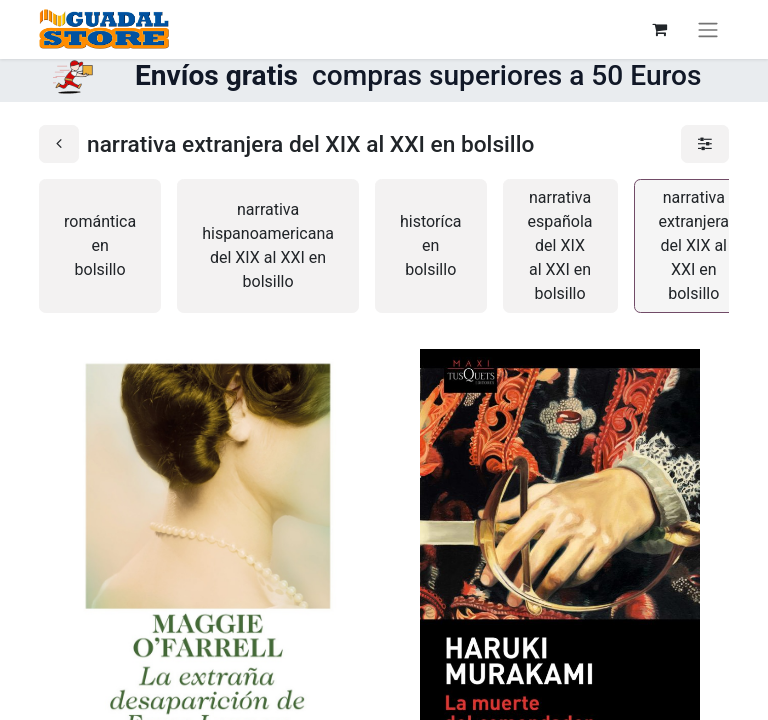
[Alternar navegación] (708, 29)
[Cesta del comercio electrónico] (659, 29)
